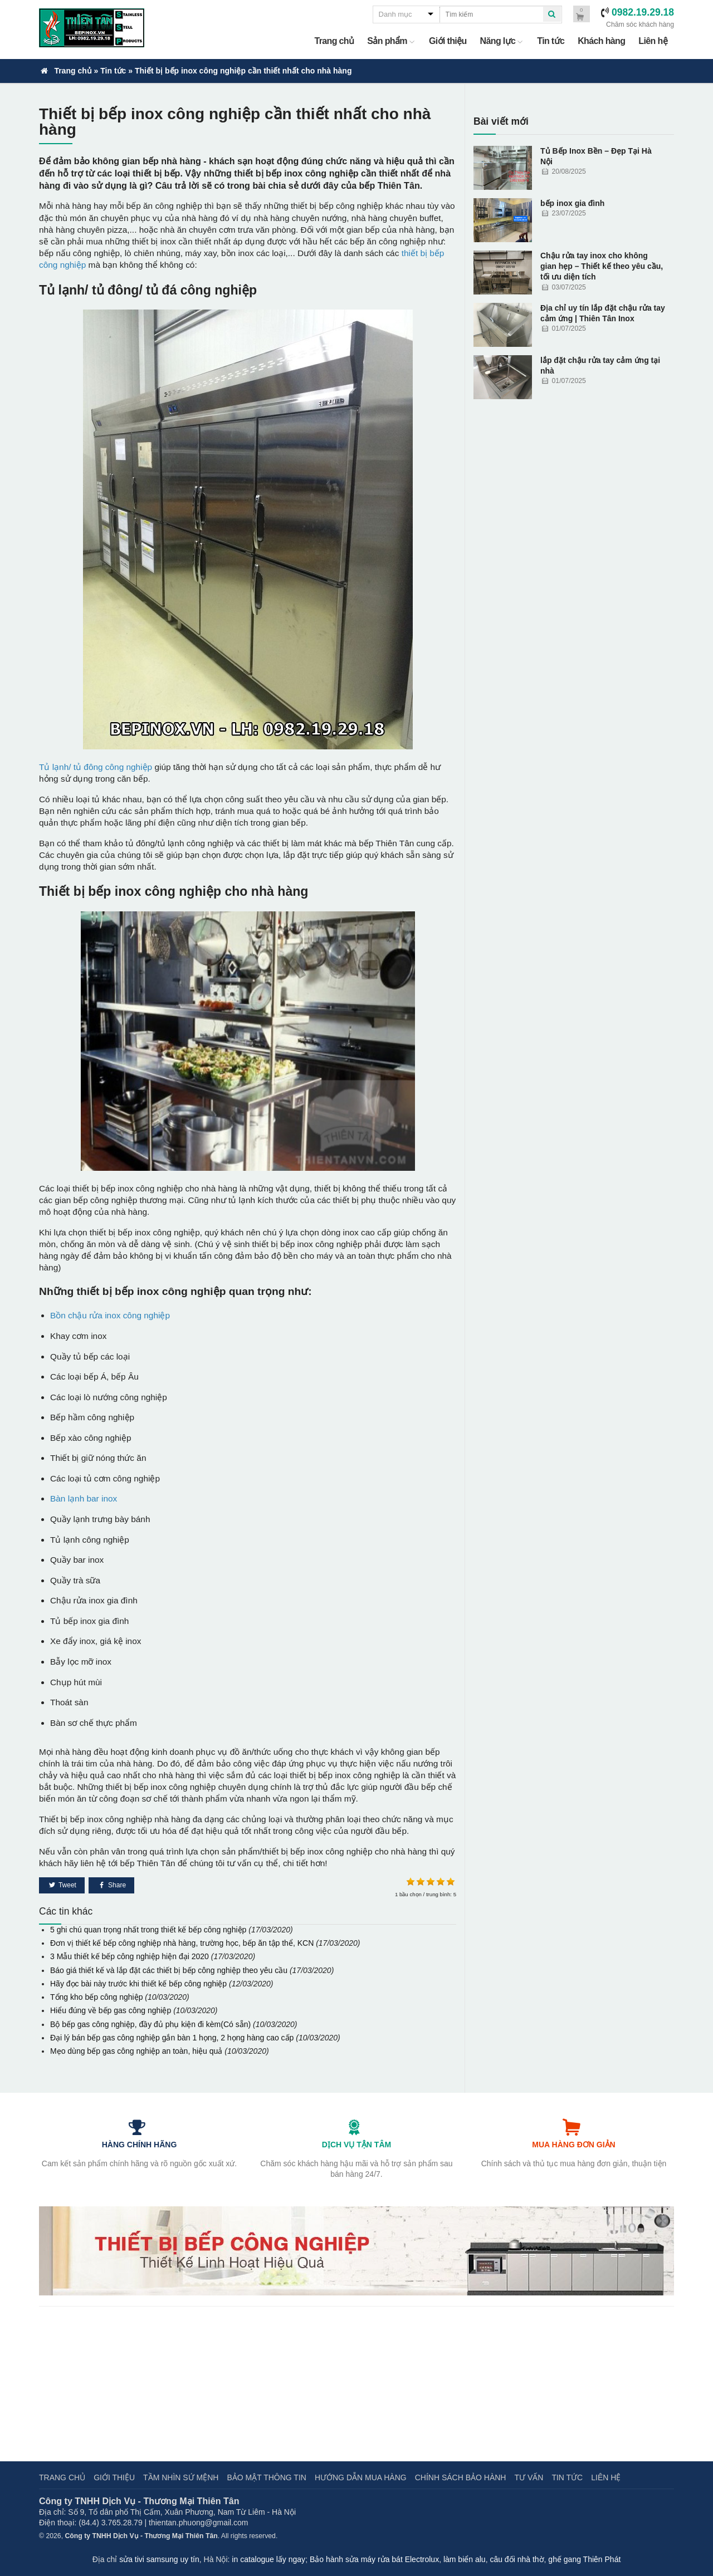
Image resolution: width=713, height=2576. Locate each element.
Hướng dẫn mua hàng (361, 2477)
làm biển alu (464, 2559)
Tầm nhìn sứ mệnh (180, 2477)
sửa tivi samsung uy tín (159, 2559)
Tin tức (550, 41)
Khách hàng (601, 41)
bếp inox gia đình (572, 203)
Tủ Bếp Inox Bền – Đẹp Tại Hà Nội (596, 156)
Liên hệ (652, 41)
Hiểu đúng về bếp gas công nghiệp (110, 2010)
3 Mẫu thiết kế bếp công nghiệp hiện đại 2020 (129, 1956)
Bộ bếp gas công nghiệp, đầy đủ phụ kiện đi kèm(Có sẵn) (150, 2024)
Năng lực (502, 41)
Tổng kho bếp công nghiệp (96, 1997)
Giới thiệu (448, 41)
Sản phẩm (391, 41)
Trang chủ (334, 41)
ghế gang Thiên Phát (584, 2559)
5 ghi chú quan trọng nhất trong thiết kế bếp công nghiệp (148, 1929)
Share (116, 1885)
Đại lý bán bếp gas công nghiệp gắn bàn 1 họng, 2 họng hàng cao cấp (172, 2037)
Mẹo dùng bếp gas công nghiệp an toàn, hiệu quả (136, 2051)
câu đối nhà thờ (517, 2559)
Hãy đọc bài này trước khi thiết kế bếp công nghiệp (138, 1983)
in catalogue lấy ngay (268, 2559)
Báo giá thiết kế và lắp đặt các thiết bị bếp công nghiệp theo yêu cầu (168, 1970)
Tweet (66, 1885)
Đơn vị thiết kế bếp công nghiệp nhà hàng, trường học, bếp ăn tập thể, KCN (182, 1943)
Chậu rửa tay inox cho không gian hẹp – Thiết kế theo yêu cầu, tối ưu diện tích (601, 266)
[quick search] (552, 14)
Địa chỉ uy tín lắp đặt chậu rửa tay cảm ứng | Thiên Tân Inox (602, 313)
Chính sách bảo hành (460, 2477)
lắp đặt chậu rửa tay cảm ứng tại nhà (600, 365)
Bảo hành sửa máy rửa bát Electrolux (374, 2559)
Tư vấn (528, 2477)
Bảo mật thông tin (266, 2477)
